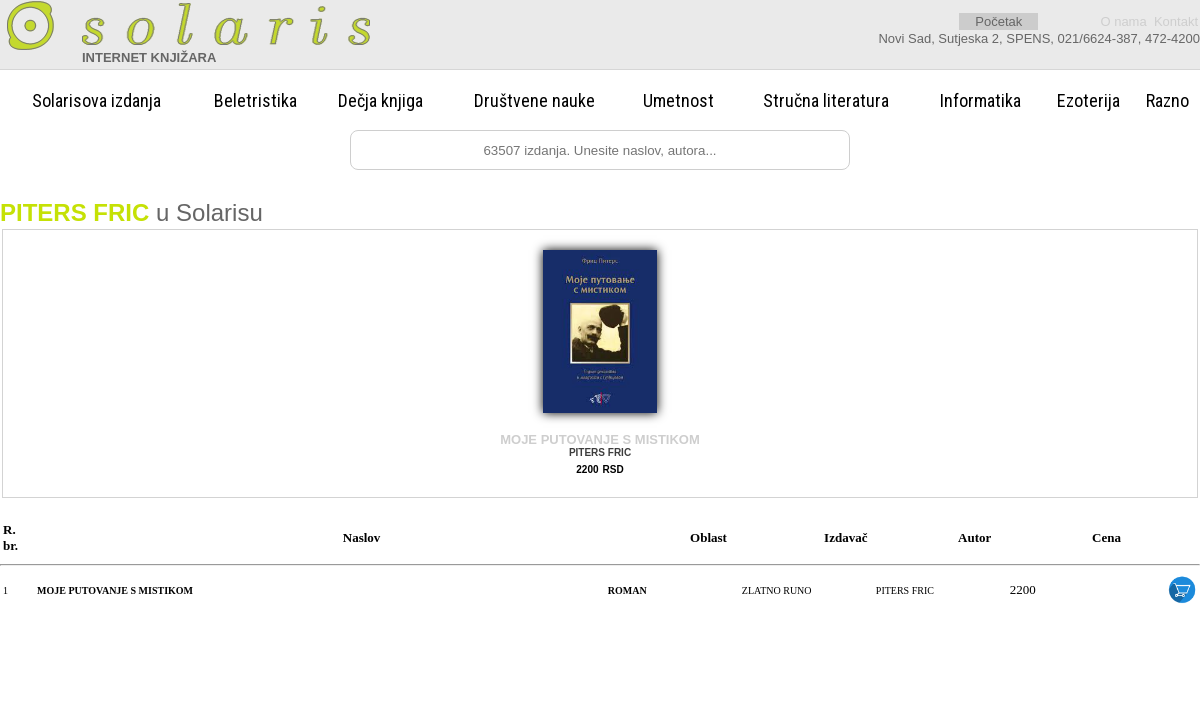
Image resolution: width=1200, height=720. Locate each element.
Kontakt (1176, 21)
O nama (1123, 21)
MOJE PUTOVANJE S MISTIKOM (600, 439)
